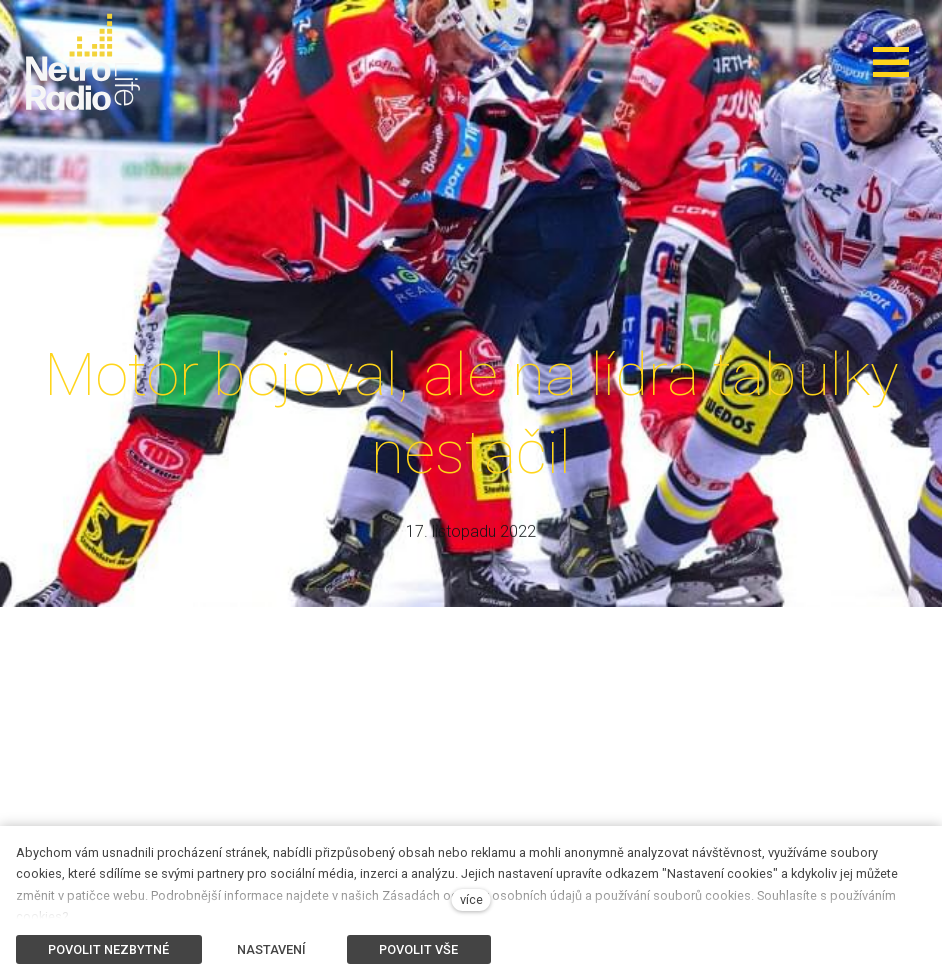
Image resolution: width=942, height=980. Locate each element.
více (471, 899)
